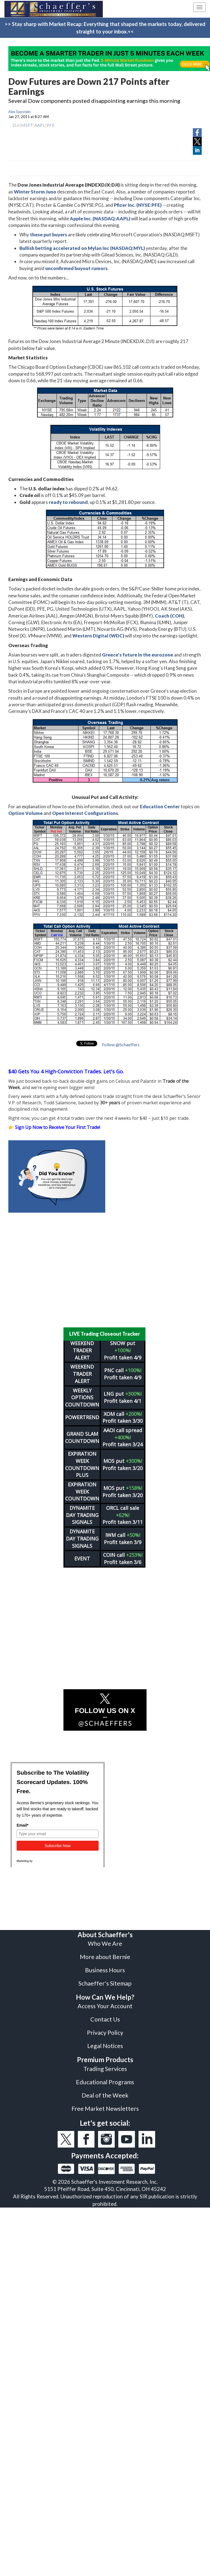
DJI (16, 125)
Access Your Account (105, 2006)
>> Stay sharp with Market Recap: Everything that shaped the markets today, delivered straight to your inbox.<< (105, 28)
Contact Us (105, 2019)
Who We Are (105, 1943)
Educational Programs (105, 2082)
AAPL (39, 125)
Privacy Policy (105, 2032)
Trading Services (105, 2068)
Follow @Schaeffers (121, 1044)
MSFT (27, 125)
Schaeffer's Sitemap (105, 1983)
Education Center (160, 806)
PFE (51, 125)
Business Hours (105, 1970)
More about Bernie (105, 1956)
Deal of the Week (105, 2095)
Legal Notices (105, 2045)
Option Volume (25, 813)
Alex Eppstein (19, 111)
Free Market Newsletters (105, 2108)
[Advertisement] (101, 1270)
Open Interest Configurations (85, 813)
